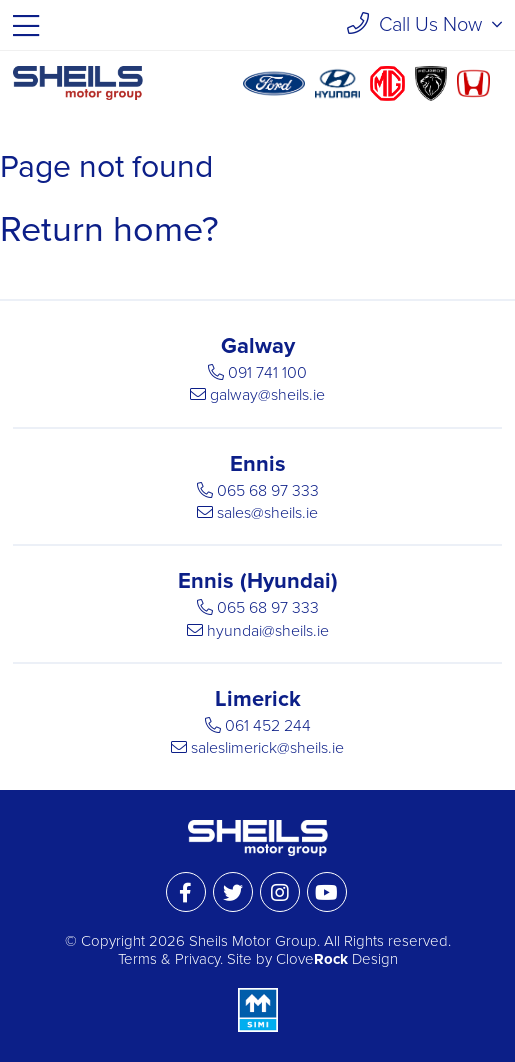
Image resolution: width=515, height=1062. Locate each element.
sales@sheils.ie (267, 513)
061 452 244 (268, 726)
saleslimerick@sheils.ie (267, 748)
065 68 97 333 (268, 491)
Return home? (109, 229)
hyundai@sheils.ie (268, 631)
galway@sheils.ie (267, 395)
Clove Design (337, 959)
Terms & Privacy (169, 959)
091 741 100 (267, 373)
